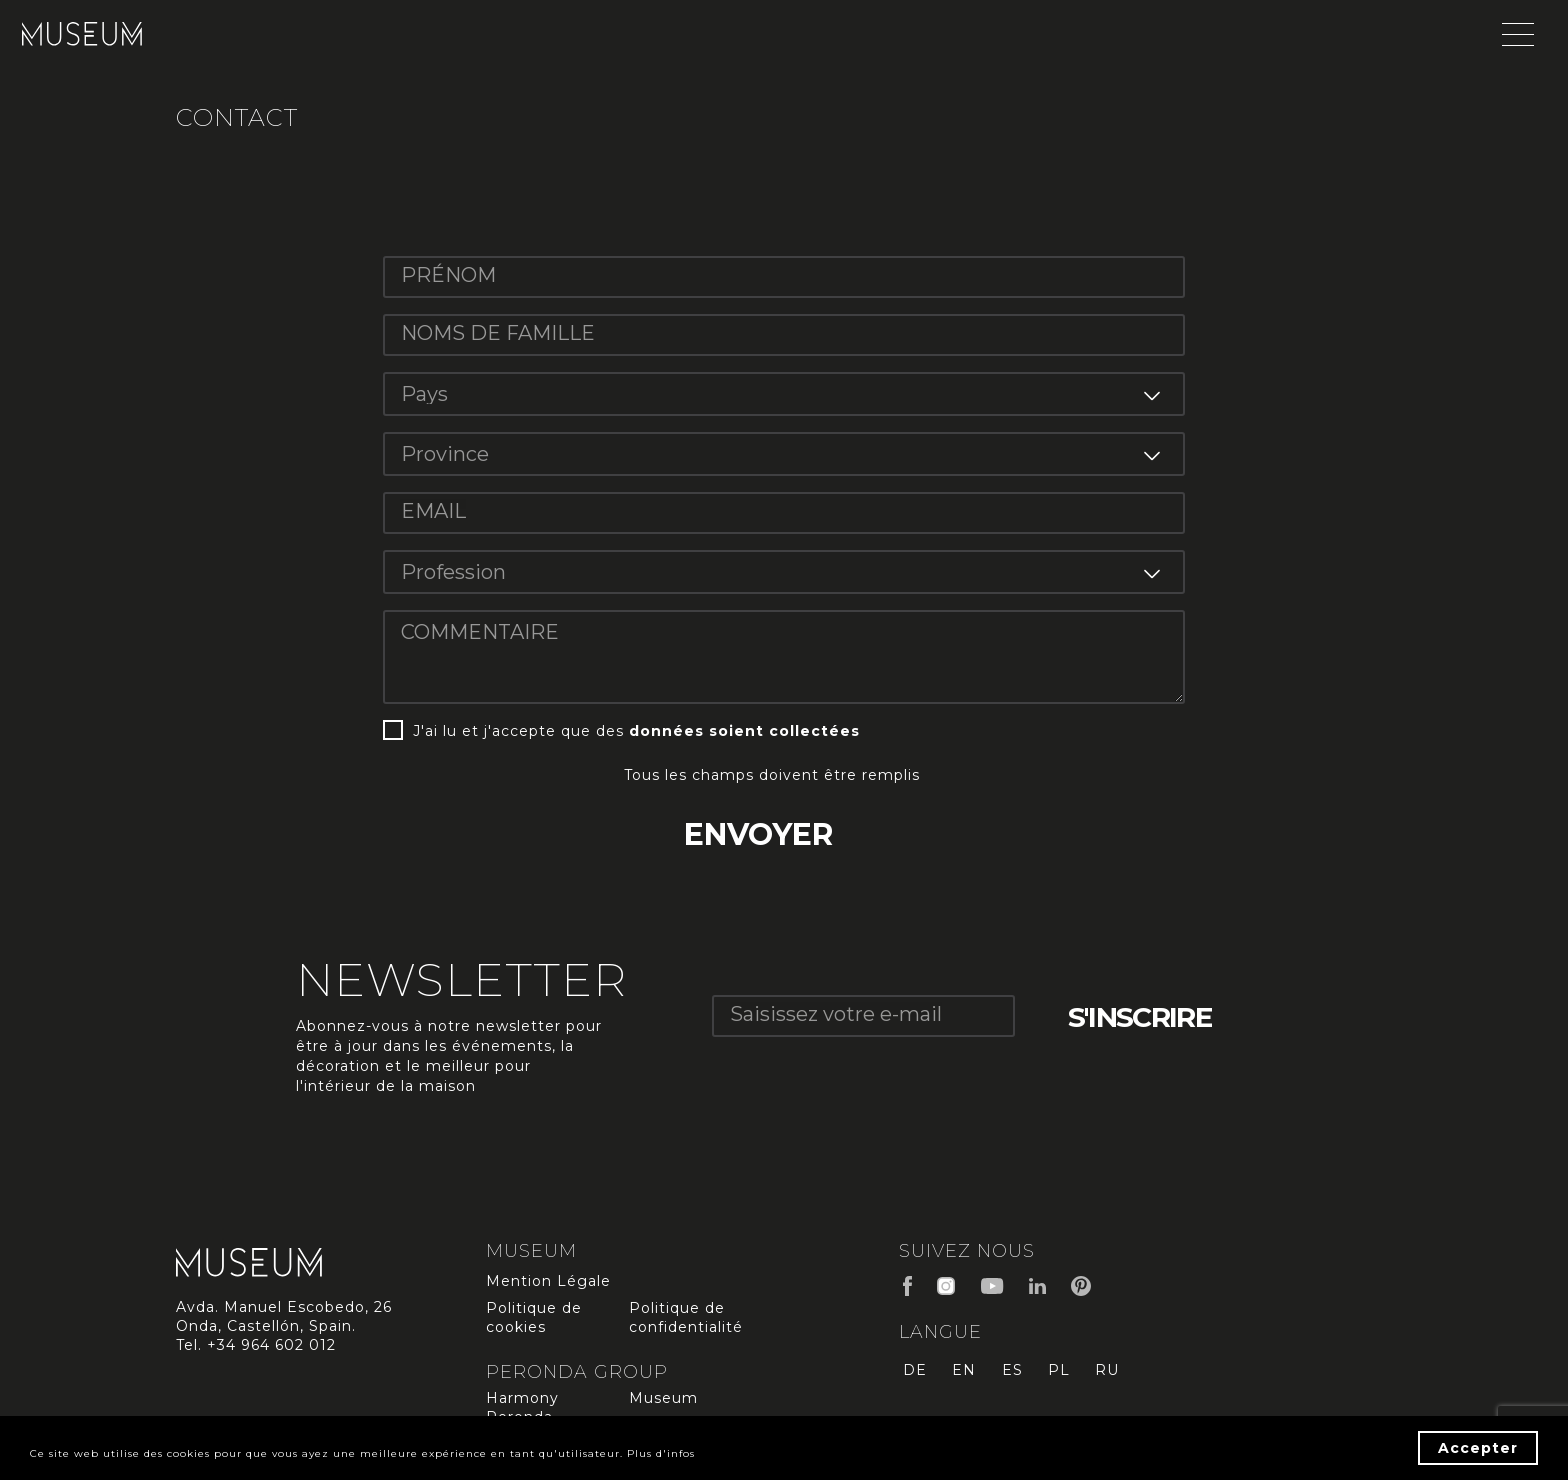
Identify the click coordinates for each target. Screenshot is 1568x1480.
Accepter (1478, 1448)
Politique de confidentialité (686, 1322)
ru (1118, 1375)
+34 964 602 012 (271, 1350)
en (964, 1375)
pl (1066, 1375)
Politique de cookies (534, 1322)
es (1015, 1375)
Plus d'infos (864, 1454)
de (911, 1375)
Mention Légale (548, 1286)
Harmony (522, 1403)
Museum (663, 1403)
